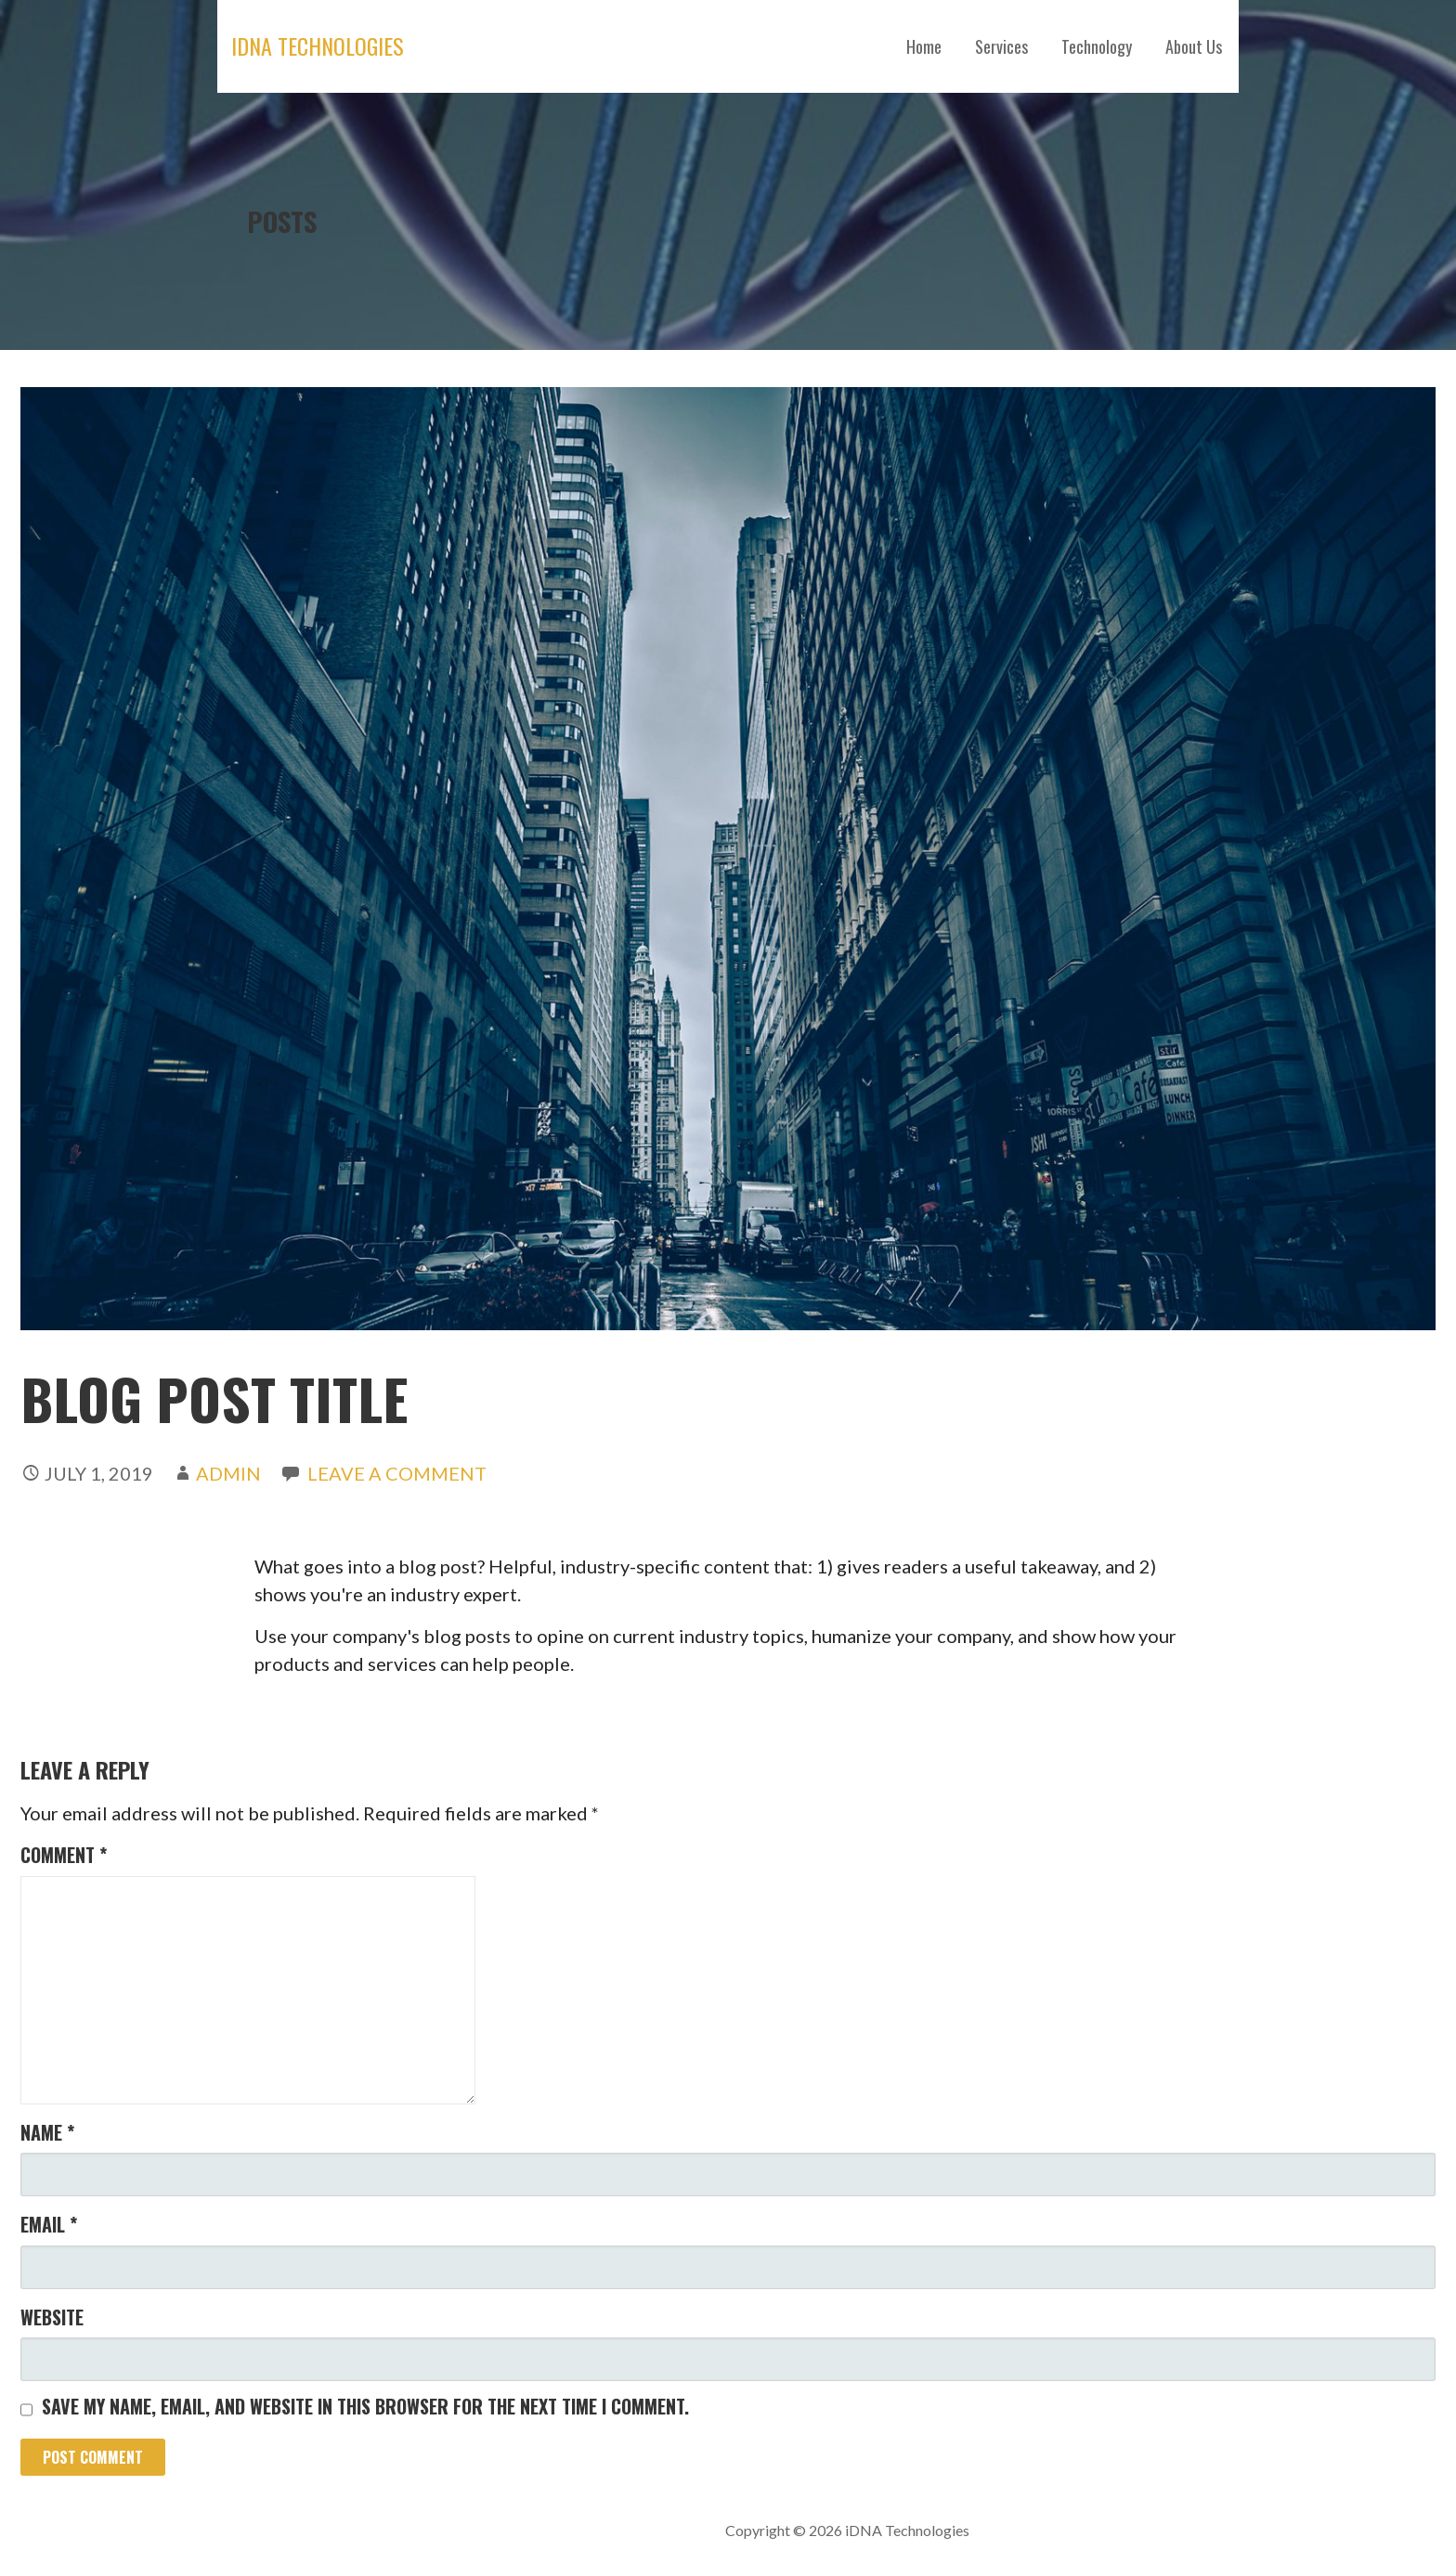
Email (48, 2224)
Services (1001, 46)
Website (52, 2317)
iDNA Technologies (317, 45)
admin (228, 1473)
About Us (1193, 46)
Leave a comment (397, 1473)
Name (47, 2132)
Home (924, 46)
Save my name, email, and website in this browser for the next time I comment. (365, 2406)
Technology (1096, 46)
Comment (63, 1855)
